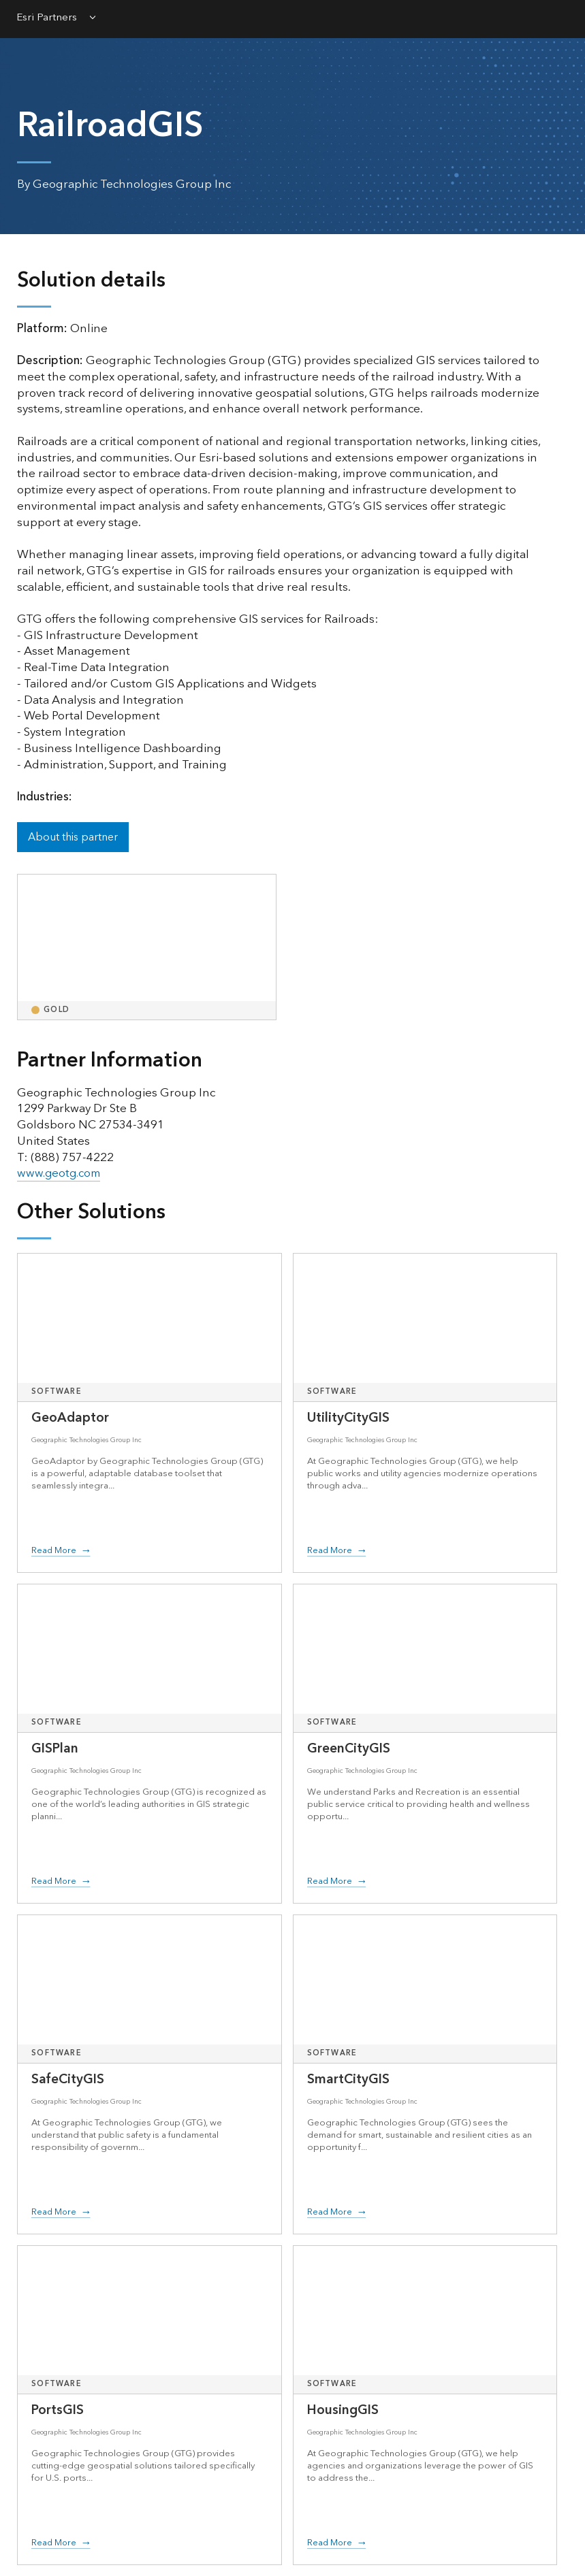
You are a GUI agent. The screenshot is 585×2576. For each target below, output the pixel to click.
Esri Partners (46, 19)
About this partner (73, 837)
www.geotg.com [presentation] (60, 1173)
